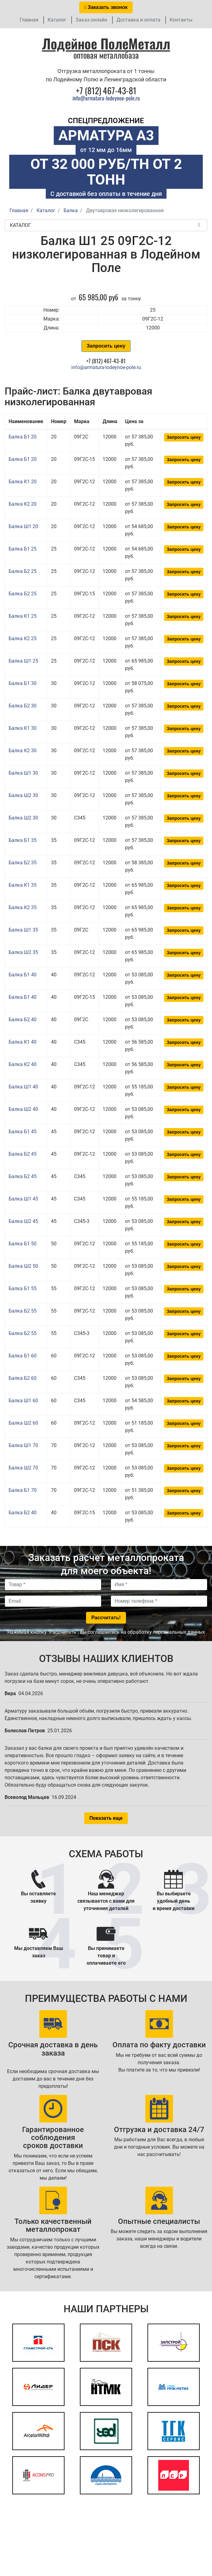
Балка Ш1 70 (23, 1445)
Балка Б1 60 (23, 1356)
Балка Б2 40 (23, 1019)
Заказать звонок (106, 7)
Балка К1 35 (23, 885)
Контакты (181, 20)
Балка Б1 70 (23, 1490)
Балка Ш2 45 (23, 1221)
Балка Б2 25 (23, 571)
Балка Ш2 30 (23, 795)
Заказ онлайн (91, 20)
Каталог (57, 20)
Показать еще (106, 1818)
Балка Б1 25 (23, 549)
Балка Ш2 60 (23, 1423)
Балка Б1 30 (23, 683)
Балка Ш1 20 (23, 526)
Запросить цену (106, 345)
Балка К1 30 (23, 728)
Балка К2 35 (23, 907)
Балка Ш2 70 (23, 1468)
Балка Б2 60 (23, 1378)
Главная (29, 20)
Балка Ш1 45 (23, 1199)
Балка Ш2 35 (23, 952)
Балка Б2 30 (23, 706)
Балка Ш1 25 (23, 661)
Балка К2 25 (23, 638)
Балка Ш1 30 (23, 773)
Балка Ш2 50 (23, 1266)
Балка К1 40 (23, 1042)
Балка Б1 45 (23, 1131)
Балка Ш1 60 (23, 1400)
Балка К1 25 (23, 616)
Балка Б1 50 (23, 1244)
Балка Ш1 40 (23, 1087)
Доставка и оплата (138, 20)
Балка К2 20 (23, 504)
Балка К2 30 (23, 750)
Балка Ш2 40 (23, 1109)
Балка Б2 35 (23, 863)
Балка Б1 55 (23, 1288)
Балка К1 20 (23, 481)
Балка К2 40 (23, 1064)
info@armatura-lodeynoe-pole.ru (106, 98)
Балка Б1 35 (23, 840)
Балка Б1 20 (23, 437)
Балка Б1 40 (23, 975)
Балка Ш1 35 (23, 930)
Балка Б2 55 (23, 1311)
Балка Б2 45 (23, 1154)
